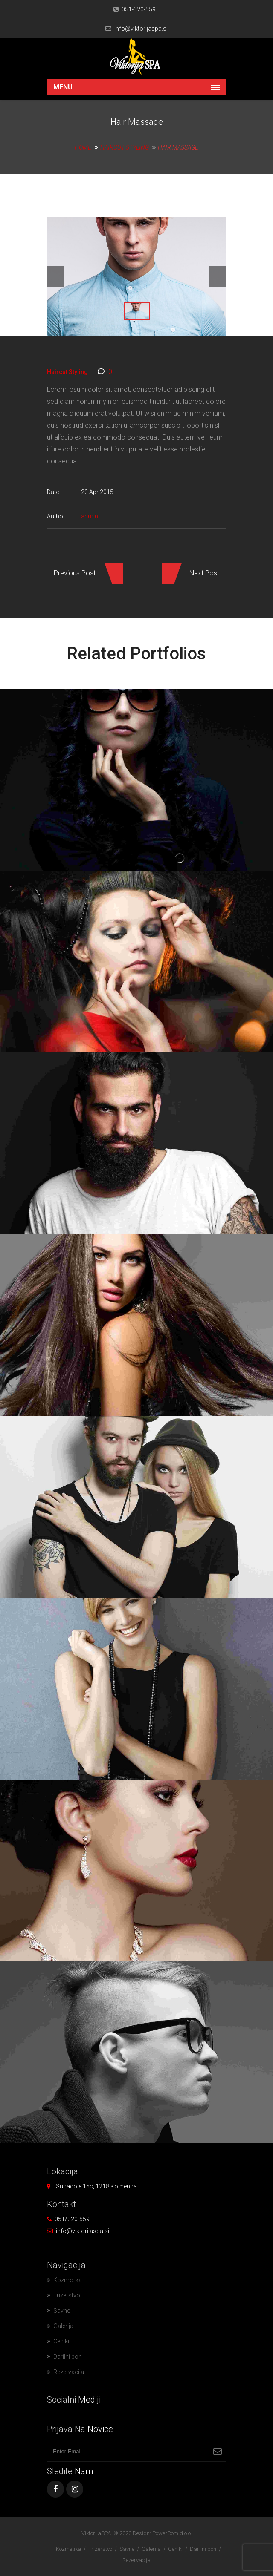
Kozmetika (67, 2280)
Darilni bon (67, 2356)
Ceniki (61, 2341)
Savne (61, 2310)
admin (89, 516)
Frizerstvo (66, 2295)
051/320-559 (72, 2219)
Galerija (63, 2326)
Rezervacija (68, 2372)
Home (83, 147)
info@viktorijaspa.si (141, 28)
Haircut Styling (124, 147)
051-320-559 (139, 9)
